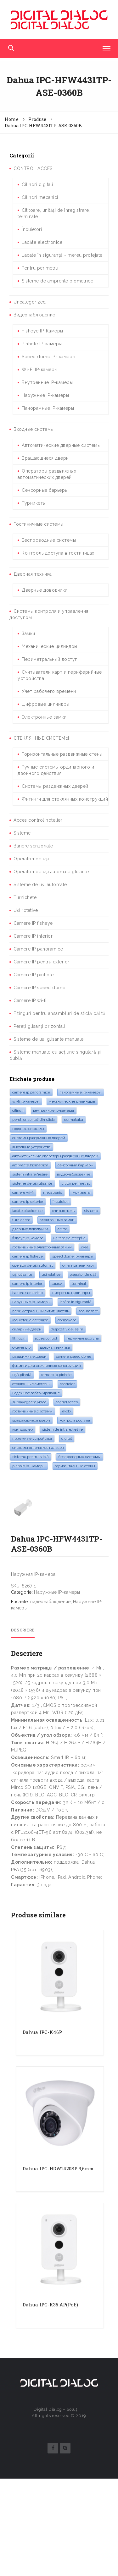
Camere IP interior (33, 936)
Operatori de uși (31, 858)
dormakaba (73, 1119)
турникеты (81, 1192)
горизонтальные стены (75, 1466)
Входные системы (34, 429)
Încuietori (32, 229)
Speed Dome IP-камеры (72, 1256)
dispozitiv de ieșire (67, 1329)
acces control (46, 1338)
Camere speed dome (73, 1356)
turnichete (21, 1220)
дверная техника (55, 1347)
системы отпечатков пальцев (38, 1447)
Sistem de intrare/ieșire (62, 1429)
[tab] (23, 1727)
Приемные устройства (32, 1438)
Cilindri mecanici (40, 197)
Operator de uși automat (32, 1265)
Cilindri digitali (37, 184)
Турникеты (34, 503)
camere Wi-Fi (23, 1192)
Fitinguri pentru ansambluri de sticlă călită (59, 1013)
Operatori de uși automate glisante (51, 871)
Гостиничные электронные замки (42, 1247)
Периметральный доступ (50, 659)
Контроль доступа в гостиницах (58, 553)
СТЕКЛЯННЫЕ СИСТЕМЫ (41, 738)
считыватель (63, 1211)
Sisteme (22, 833)
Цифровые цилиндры (46, 704)
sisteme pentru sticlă (30, 1457)
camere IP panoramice (31, 1092)
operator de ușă (83, 1274)
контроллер (22, 1429)
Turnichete (25, 897)
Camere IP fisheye (33, 923)
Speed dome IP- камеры (49, 356)
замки (57, 1283)
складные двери (27, 1329)
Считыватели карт (78, 1265)
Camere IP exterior (27, 1201)
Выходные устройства (31, 1147)
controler (67, 1384)
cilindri (18, 1110)
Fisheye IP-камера (27, 1238)
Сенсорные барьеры (45, 490)
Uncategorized (30, 301)
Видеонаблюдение (34, 314)
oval (84, 1247)
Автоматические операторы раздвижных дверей (55, 1156)
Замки (28, 633)
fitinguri (18, 1338)
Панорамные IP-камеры (48, 408)
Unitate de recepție (69, 1238)
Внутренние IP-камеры (47, 382)
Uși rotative (26, 910)
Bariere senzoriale (33, 845)
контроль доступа (74, 1420)
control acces (67, 1402)
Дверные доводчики (45, 590)
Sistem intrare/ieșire (30, 1174)
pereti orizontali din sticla (33, 1119)
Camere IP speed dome (39, 987)
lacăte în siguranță (76, 1302)
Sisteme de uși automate (40, 884)
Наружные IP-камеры (45, 395)
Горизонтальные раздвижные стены (62, 754)
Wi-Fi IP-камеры (40, 369)
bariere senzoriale (27, 1293)
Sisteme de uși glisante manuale (49, 1039)
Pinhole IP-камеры (42, 343)
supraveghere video (29, 1402)
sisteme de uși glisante (32, 1183)
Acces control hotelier (38, 820)
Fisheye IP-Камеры (42, 330)
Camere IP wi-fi (30, 1000)
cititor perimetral (76, 1183)
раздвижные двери (29, 1356)
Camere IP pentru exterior (42, 961)
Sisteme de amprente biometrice (57, 280)
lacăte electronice (27, 1211)
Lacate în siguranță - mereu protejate (62, 255)
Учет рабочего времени (49, 691)
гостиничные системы (32, 1411)
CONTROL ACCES (33, 168)
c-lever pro (21, 1347)
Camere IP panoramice (38, 948)
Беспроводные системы (49, 540)
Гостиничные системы (39, 524)
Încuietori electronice (30, 1320)
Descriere (23, 1727)
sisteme (91, 1211)
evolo (66, 1411)
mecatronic (52, 1192)
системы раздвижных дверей (38, 1138)
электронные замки (57, 1220)
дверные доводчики (30, 1229)
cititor (62, 1229)
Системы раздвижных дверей (55, 786)
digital (66, 1438)
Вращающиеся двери (45, 458)
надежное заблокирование (36, 1393)
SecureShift (88, 1311)
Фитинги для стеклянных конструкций (65, 799)
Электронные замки (44, 717)
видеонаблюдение (73, 1174)
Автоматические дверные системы (61, 445)
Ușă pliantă (21, 1375)
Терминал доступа (82, 1338)
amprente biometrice (30, 1165)
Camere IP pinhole (34, 974)
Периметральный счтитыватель (40, 1311)
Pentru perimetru (40, 268)
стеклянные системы (31, 1384)
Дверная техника (33, 574)
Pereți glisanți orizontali (39, 1026)
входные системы (28, 1128)
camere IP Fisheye (27, 1256)
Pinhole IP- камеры (28, 1466)
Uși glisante (22, 1274)
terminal (79, 1283)
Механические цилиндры (49, 646)
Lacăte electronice (42, 242)
